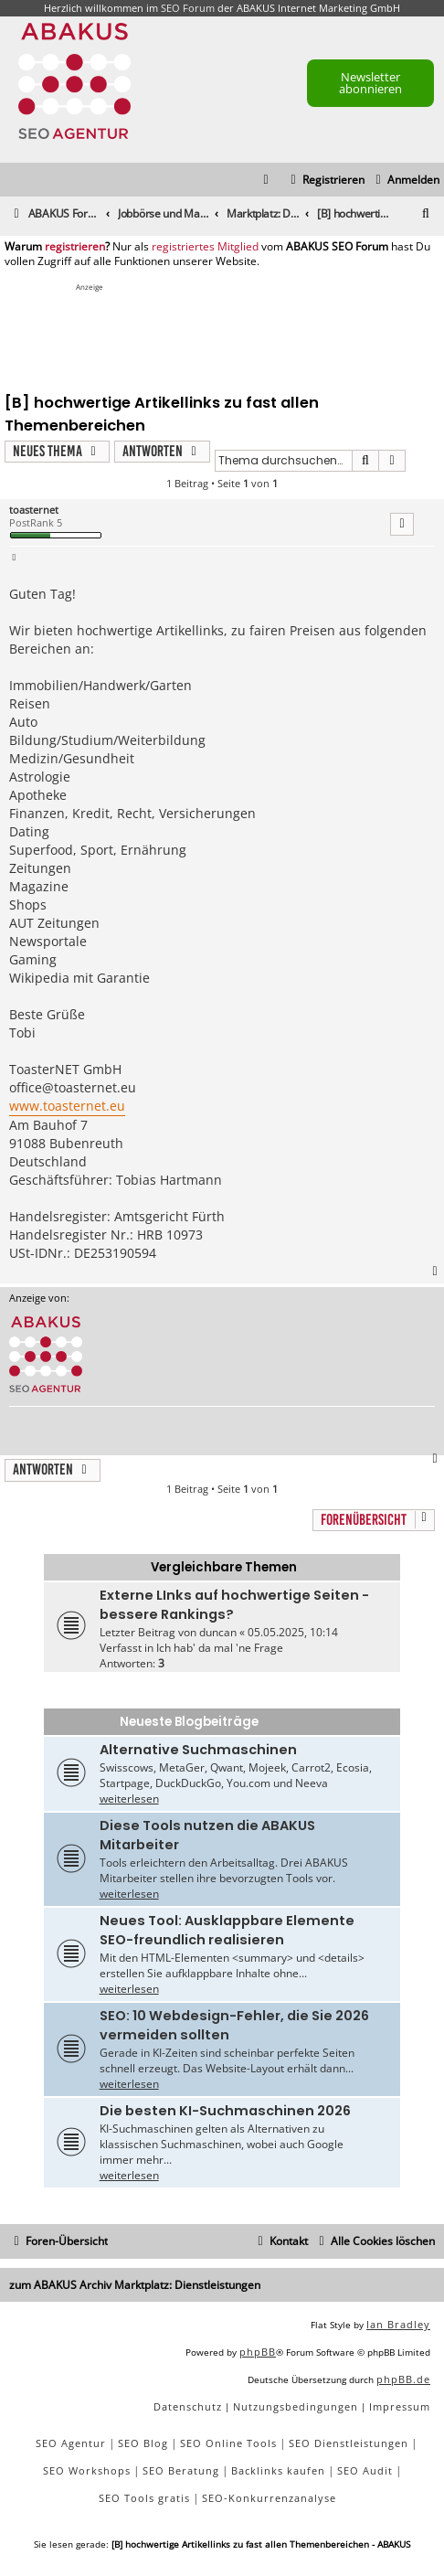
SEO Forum (188, 8)
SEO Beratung (181, 2470)
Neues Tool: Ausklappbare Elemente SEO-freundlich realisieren (227, 1930)
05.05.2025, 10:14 (293, 1632)
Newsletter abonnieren (370, 83)
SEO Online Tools (228, 2443)
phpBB (257, 2351)
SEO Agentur (71, 2443)
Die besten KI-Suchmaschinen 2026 (225, 2111)
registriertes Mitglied (205, 247)
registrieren (75, 247)
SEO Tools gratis (144, 2498)
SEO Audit (365, 2470)
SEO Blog (143, 2443)
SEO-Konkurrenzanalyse (269, 2498)
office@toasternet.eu (72, 1087)
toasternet (33, 510)
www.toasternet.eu (67, 1105)
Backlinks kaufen (278, 2470)
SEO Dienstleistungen (348, 2443)
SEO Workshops (87, 2470)
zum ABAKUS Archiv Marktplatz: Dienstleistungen (134, 2285)
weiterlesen (129, 1798)
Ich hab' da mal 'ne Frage (219, 1647)
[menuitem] (405, 180)
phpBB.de (403, 2379)
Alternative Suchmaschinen (198, 1749)
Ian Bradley (398, 2324)
